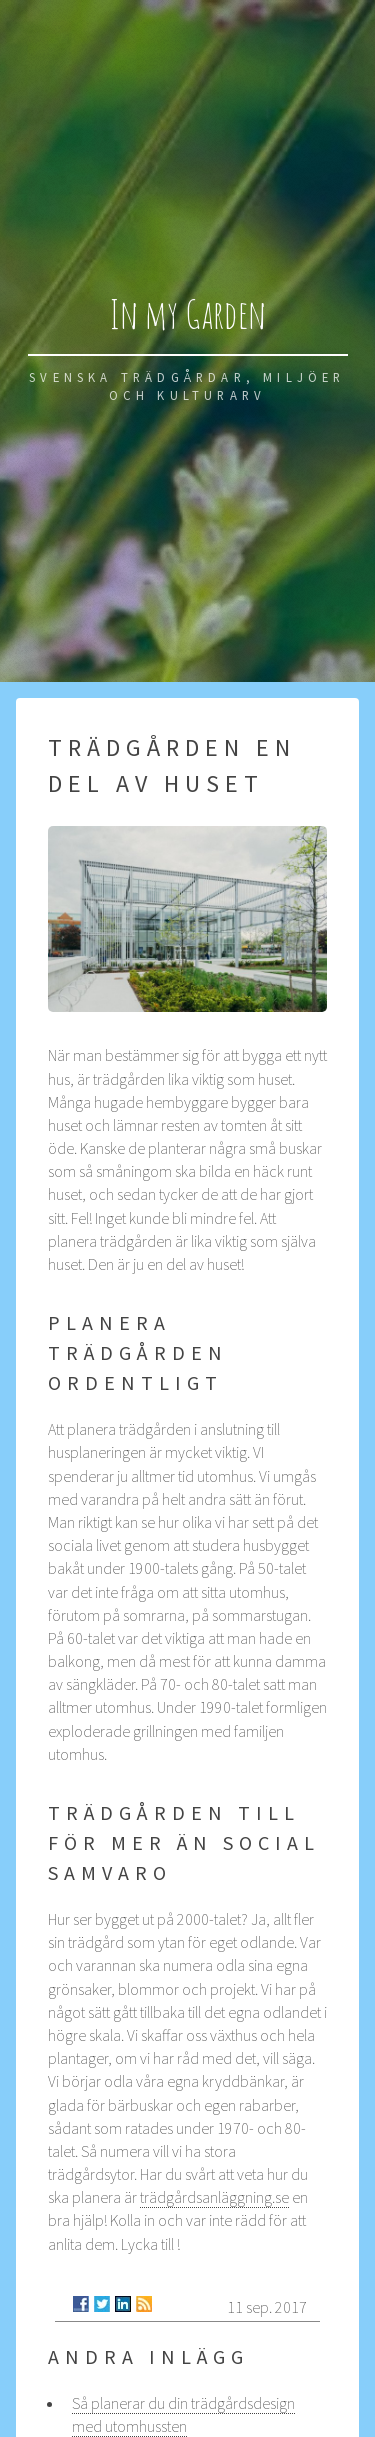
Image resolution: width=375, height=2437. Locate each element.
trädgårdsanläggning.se (214, 2197)
